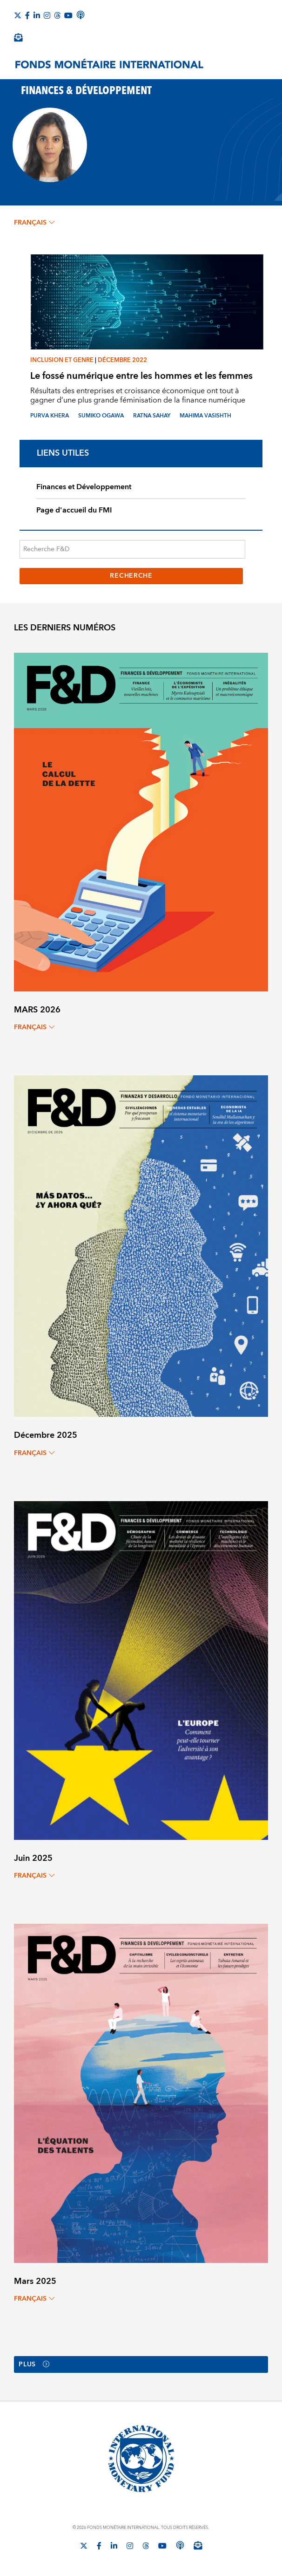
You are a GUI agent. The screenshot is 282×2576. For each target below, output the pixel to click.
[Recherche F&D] (132, 549)
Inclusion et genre (62, 360)
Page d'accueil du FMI (74, 510)
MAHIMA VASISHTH (205, 416)
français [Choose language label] (34, 222)
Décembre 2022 (122, 360)
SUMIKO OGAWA (101, 416)
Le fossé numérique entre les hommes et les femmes (141, 376)
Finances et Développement (83, 486)
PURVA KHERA (49, 416)
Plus (34, 2364)
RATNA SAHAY (151, 416)
